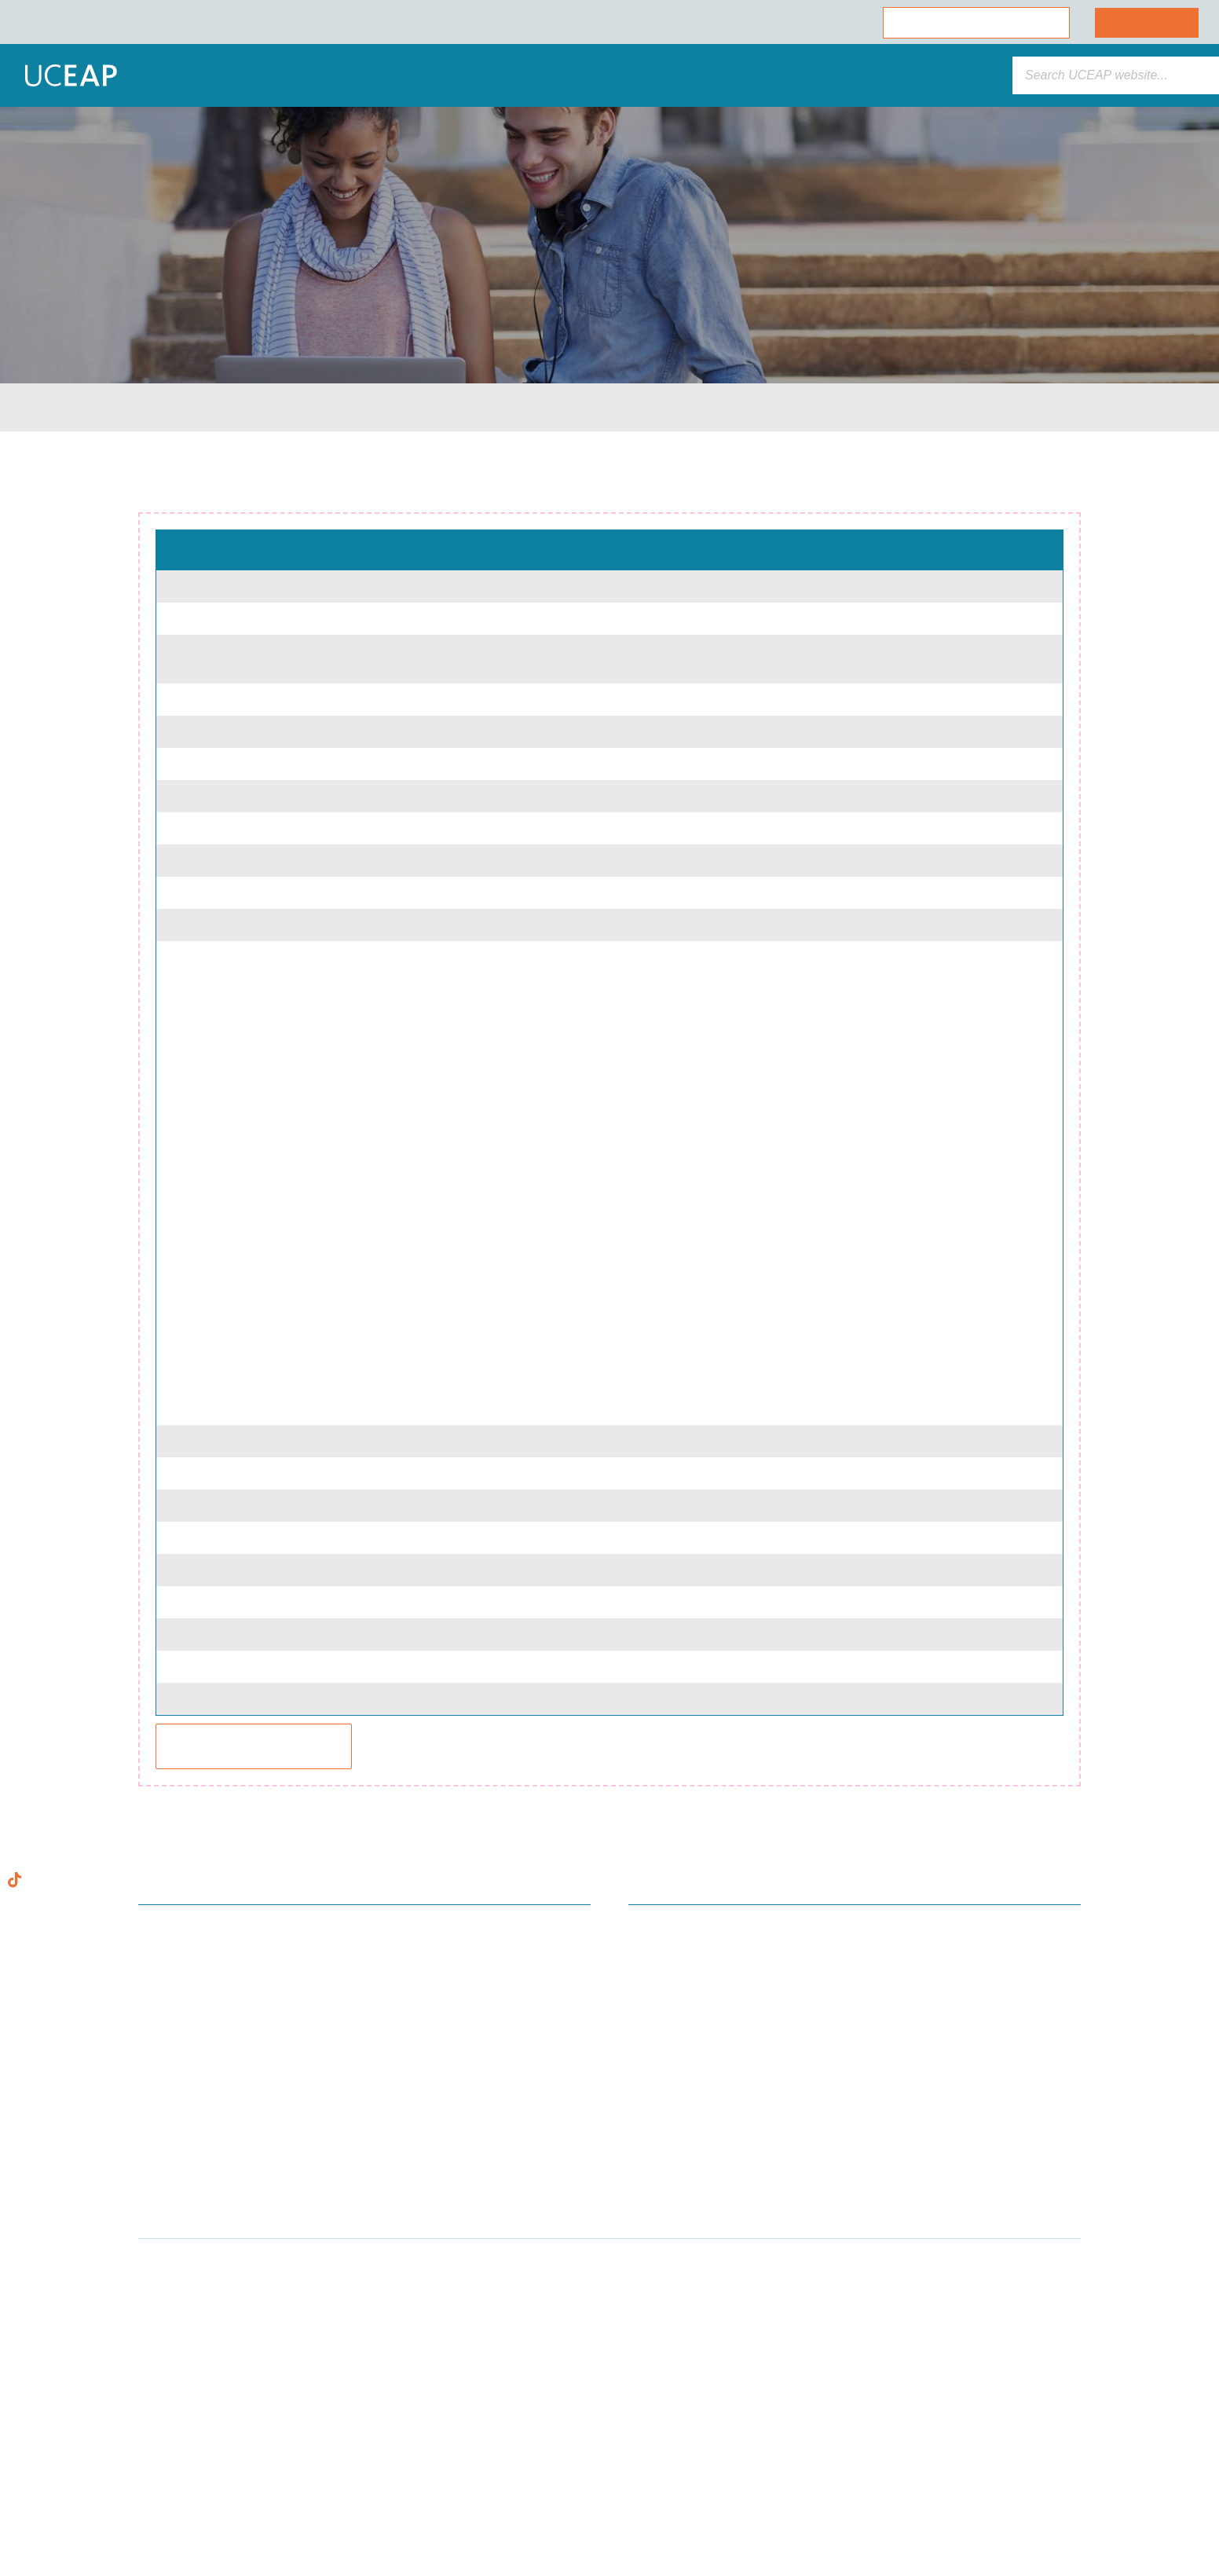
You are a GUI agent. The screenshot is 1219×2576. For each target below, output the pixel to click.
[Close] (287, 2265)
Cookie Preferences (159, 2514)
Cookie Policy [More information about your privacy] (145, 2393)
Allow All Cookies (160, 2428)
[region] (160, 2402)
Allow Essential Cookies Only (160, 2472)
